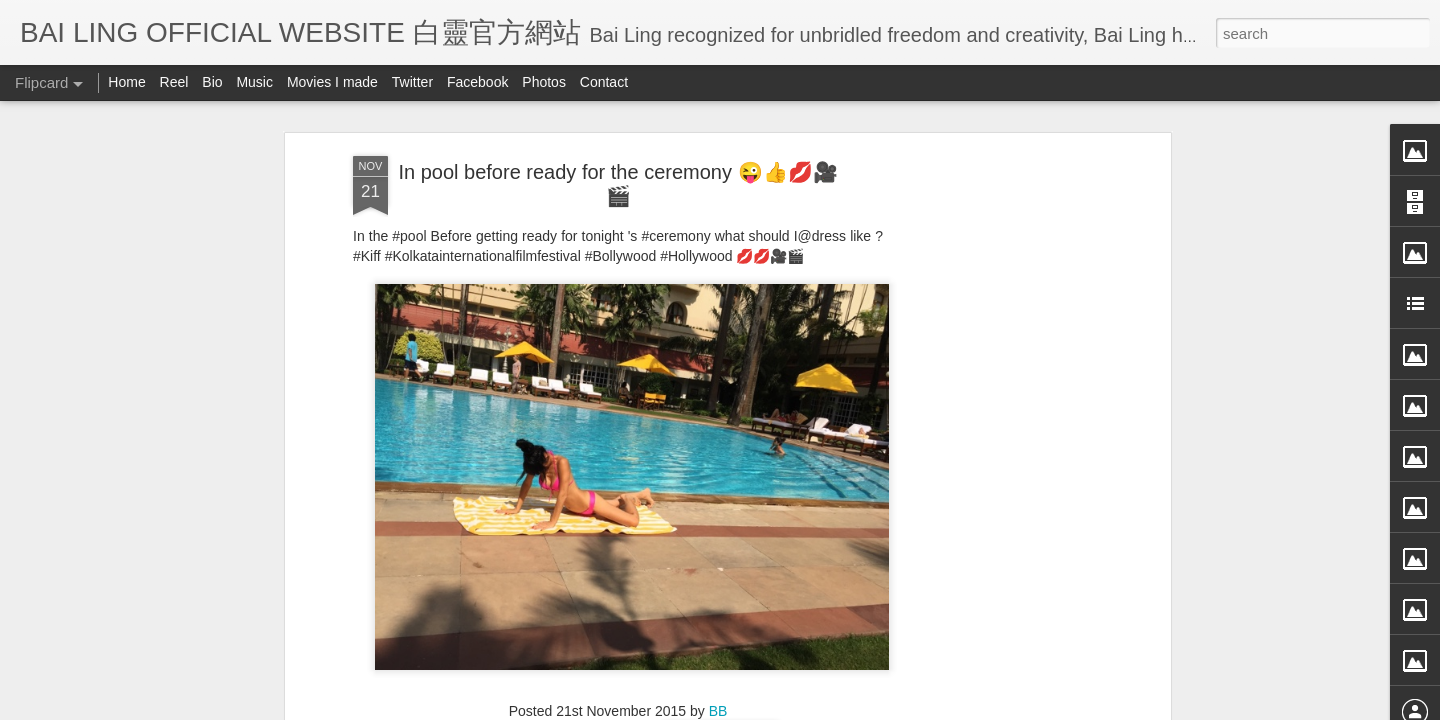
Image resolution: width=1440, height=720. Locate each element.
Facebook (477, 82)
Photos (544, 82)
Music (254, 82)
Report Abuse (902, 707)
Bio (212, 82)
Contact (604, 82)
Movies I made (332, 82)
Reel (174, 82)
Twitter (412, 82)
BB (718, 471)
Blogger (843, 707)
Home (126, 82)
